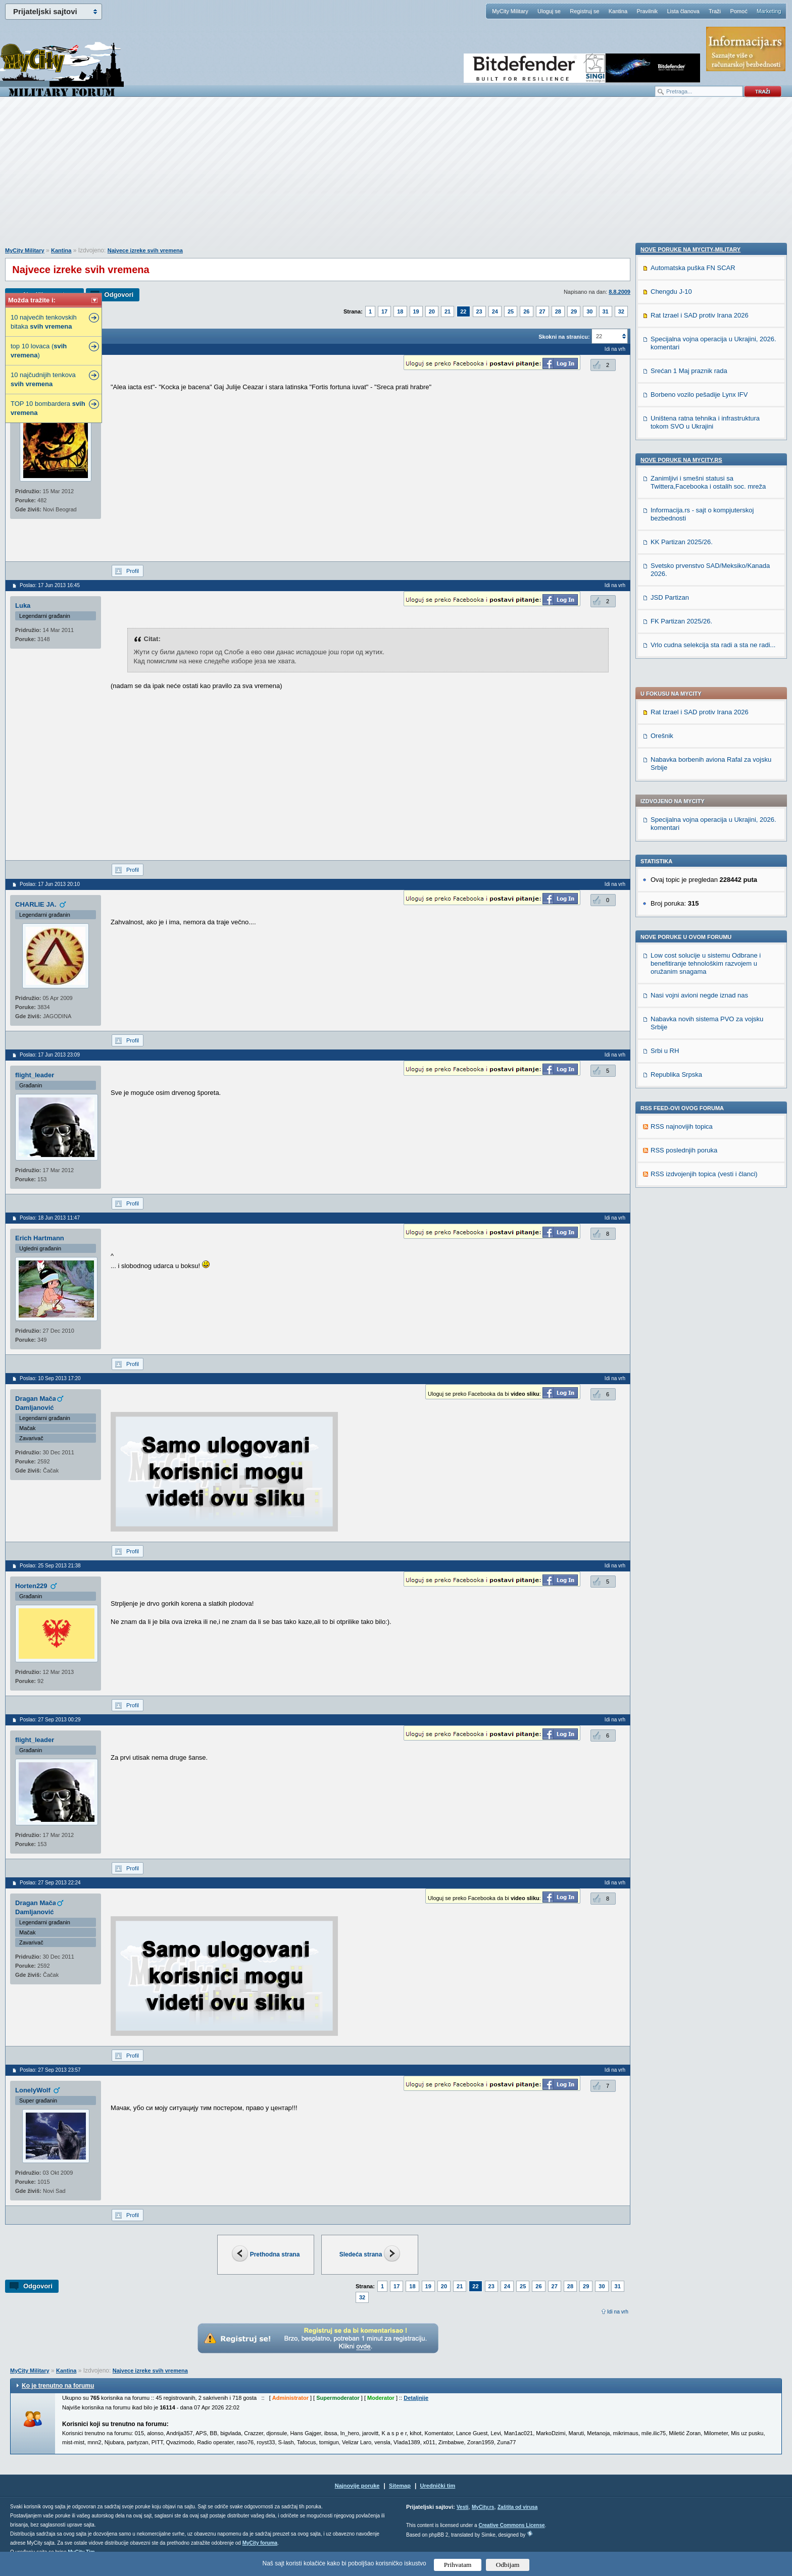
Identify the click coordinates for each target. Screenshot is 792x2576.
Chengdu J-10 (671, 959)
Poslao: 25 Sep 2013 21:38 (50, 1565)
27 (542, 311)
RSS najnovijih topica (682, 836)
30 (589, 311)
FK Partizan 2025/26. (681, 1289)
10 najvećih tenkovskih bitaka (44, 321)
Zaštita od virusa (517, 2507)
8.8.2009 (619, 292)
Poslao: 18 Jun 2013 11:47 (50, 1218)
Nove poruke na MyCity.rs (681, 1128)
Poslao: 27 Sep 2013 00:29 (50, 1719)
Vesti (462, 2507)
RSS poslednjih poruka (684, 860)
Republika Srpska (676, 784)
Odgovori (118, 294)
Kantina (618, 11)
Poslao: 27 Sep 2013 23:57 (50, 2070)
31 (606, 311)
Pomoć (738, 11)
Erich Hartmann (39, 1238)
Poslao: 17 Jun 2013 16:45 (50, 585)
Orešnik (662, 445)
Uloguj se (549, 11)
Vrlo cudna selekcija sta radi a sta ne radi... (713, 1313)
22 (463, 311)
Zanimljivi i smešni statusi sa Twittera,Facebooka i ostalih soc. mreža (708, 1150)
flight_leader (34, 1075)
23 (479, 311)
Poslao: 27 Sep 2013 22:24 (50, 1882)
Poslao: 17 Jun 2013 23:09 (50, 1055)
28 (558, 311)
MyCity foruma (259, 2543)
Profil (132, 571)
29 (574, 311)
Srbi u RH (665, 760)
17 (384, 311)
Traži (715, 11)
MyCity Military (510, 11)
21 (447, 311)
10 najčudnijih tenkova (43, 379)
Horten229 (31, 1586)
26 (526, 311)
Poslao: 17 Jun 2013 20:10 (50, 884)
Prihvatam (458, 2564)
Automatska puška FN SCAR (693, 935)
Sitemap (400, 2486)
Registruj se (584, 11)
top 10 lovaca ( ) (39, 350)
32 (621, 311)
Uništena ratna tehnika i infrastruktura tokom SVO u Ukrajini (705, 1090)
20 (432, 311)
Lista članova (683, 11)
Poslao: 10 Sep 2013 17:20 (50, 1378)
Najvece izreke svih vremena (145, 250)
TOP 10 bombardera (48, 408)
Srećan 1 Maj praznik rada (689, 1038)
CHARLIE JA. (36, 904)
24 (495, 311)
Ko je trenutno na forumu (58, 2385)
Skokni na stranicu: (563, 337)
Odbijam (508, 2564)
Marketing (769, 11)
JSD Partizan (670, 1265)
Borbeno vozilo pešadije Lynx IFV (699, 1062)
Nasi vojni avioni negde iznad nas (699, 705)
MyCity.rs (483, 2507)
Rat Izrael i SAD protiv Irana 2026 (700, 422)
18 (400, 311)
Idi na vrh (617, 2312)
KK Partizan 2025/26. (682, 1210)
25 (511, 311)
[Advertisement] (396, 177)
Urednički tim (438, 2486)
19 (416, 311)
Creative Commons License (511, 2525)
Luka (22, 605)
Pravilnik (647, 11)
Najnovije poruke (357, 2486)
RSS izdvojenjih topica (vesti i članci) (704, 883)
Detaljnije (416, 2398)
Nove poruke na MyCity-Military (690, 917)
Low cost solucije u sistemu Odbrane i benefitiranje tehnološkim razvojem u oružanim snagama (706, 673)
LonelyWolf (33, 2090)
